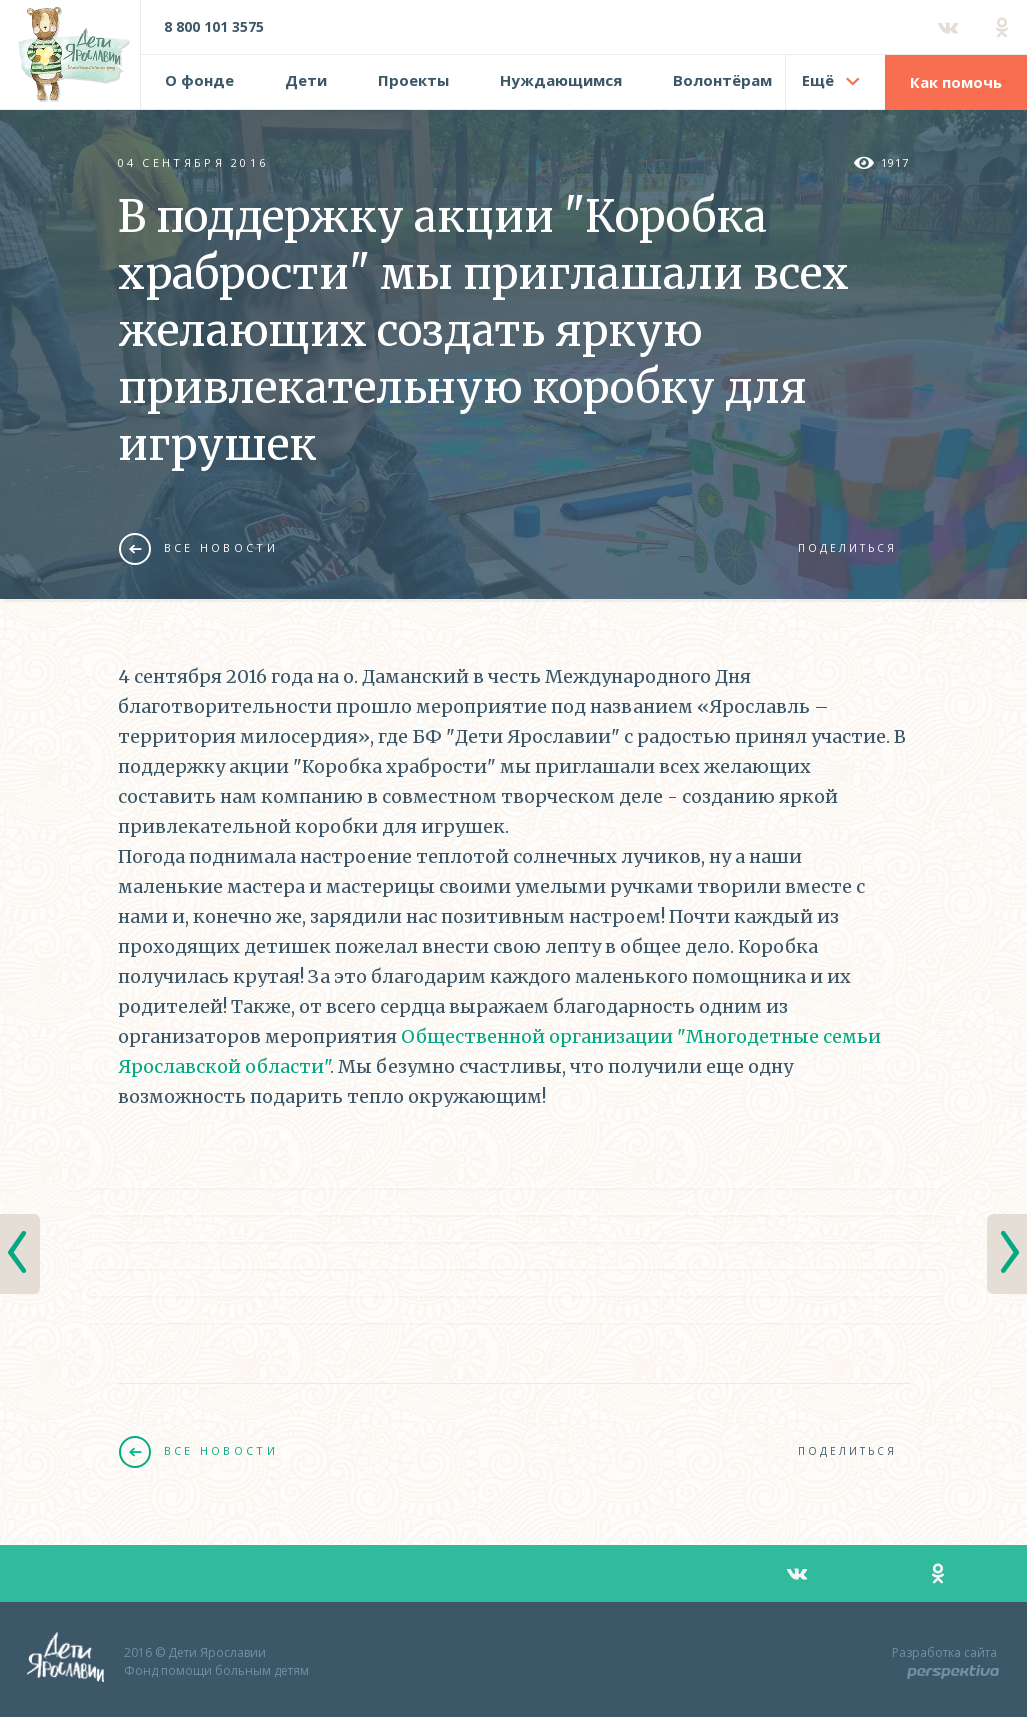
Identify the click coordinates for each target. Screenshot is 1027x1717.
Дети (306, 80)
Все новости (198, 548)
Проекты (413, 80)
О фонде (199, 80)
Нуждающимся (561, 80)
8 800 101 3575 (214, 26)
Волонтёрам (722, 80)
